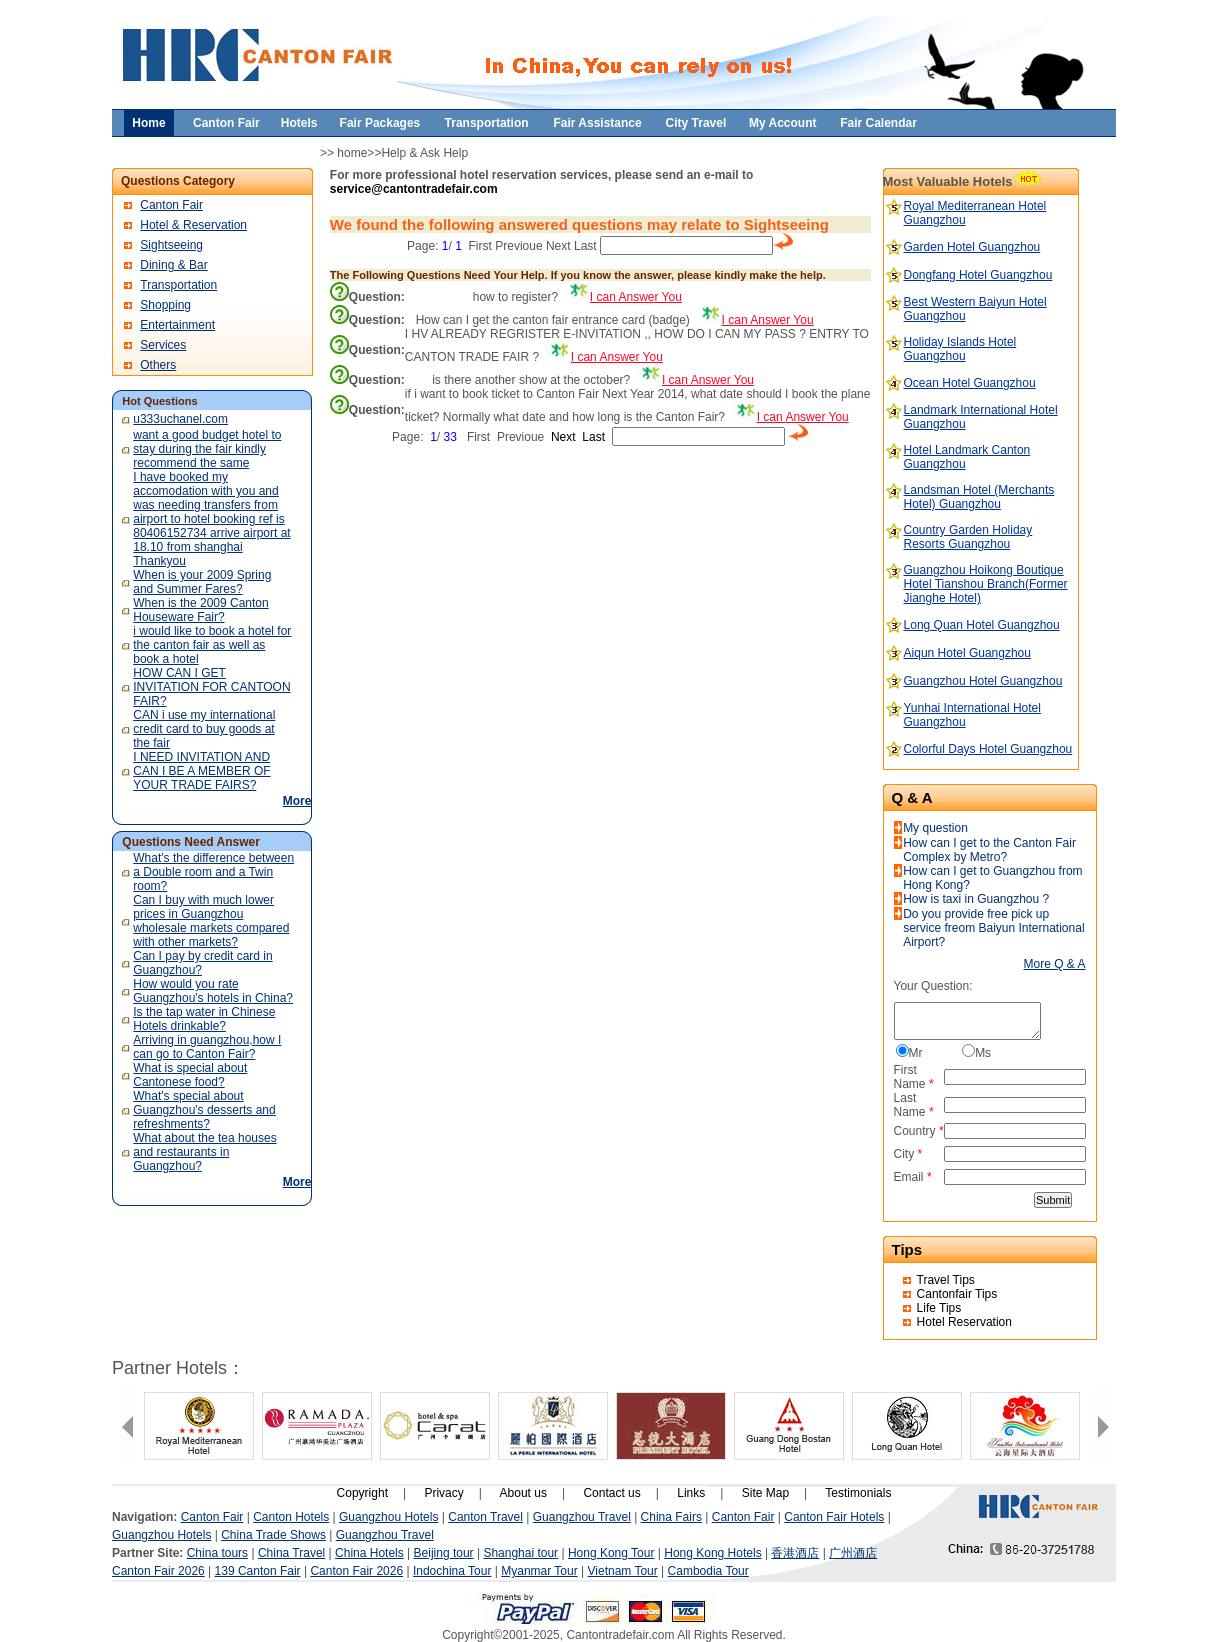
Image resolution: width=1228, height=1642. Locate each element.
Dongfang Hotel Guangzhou (978, 275)
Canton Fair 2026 (158, 1571)
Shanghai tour (520, 1553)
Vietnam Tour (623, 1571)
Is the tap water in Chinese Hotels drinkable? (204, 1019)
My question (935, 828)
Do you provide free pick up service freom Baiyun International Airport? (993, 928)
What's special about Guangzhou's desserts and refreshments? (204, 1110)
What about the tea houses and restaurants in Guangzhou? (204, 1152)
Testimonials (858, 1493)
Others (158, 365)
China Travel (291, 1553)
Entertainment (177, 325)
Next (558, 246)
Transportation (178, 285)
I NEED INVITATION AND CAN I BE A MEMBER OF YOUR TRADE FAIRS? (201, 771)
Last (585, 246)
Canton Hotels (291, 1517)
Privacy (443, 1493)
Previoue (518, 246)
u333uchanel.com (180, 419)
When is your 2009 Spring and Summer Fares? (202, 582)
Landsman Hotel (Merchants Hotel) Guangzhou (979, 497)
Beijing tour (444, 1553)
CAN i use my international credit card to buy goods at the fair (204, 729)
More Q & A (1055, 964)
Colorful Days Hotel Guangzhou (988, 749)
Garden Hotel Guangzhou (972, 247)
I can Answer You (636, 297)
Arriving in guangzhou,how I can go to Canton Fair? (207, 1047)
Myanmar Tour (539, 1571)
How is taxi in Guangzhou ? (976, 899)
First (480, 246)
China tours (217, 1553)
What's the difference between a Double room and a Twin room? (213, 872)
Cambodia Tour (708, 1571)
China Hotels (369, 1553)
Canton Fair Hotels (834, 1517)
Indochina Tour (452, 1571)
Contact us (611, 1493)
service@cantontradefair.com (414, 189)
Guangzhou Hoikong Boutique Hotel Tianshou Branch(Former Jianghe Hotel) (986, 584)
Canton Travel (485, 1517)
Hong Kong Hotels (712, 1553)
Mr (916, 1053)
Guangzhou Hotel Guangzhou (983, 681)
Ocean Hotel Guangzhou (970, 383)
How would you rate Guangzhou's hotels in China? (213, 991)
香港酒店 (795, 1553)
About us (523, 1493)
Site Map (765, 1493)
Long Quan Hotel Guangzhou (982, 625)
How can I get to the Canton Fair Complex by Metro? (989, 850)
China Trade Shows (273, 1535)
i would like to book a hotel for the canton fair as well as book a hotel (212, 645)
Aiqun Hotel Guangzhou (967, 653)
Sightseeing (171, 245)
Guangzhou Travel (582, 1517)
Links (691, 1493)
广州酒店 (853, 1553)
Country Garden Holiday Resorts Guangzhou (968, 537)
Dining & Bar (173, 265)
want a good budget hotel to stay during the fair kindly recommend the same (207, 449)
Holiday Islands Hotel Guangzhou (960, 349)
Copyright (362, 1493)
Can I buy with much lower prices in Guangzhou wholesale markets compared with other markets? (211, 921)
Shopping (165, 305)
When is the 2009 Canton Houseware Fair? (200, 610)
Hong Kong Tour (611, 1553)
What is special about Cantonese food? (190, 1075)
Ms (983, 1053)
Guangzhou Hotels (388, 1517)
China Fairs (671, 1517)
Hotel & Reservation (193, 225)
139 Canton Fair (258, 1571)
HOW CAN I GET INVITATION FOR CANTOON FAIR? (211, 687)
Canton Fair (171, 205)
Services (163, 345)
